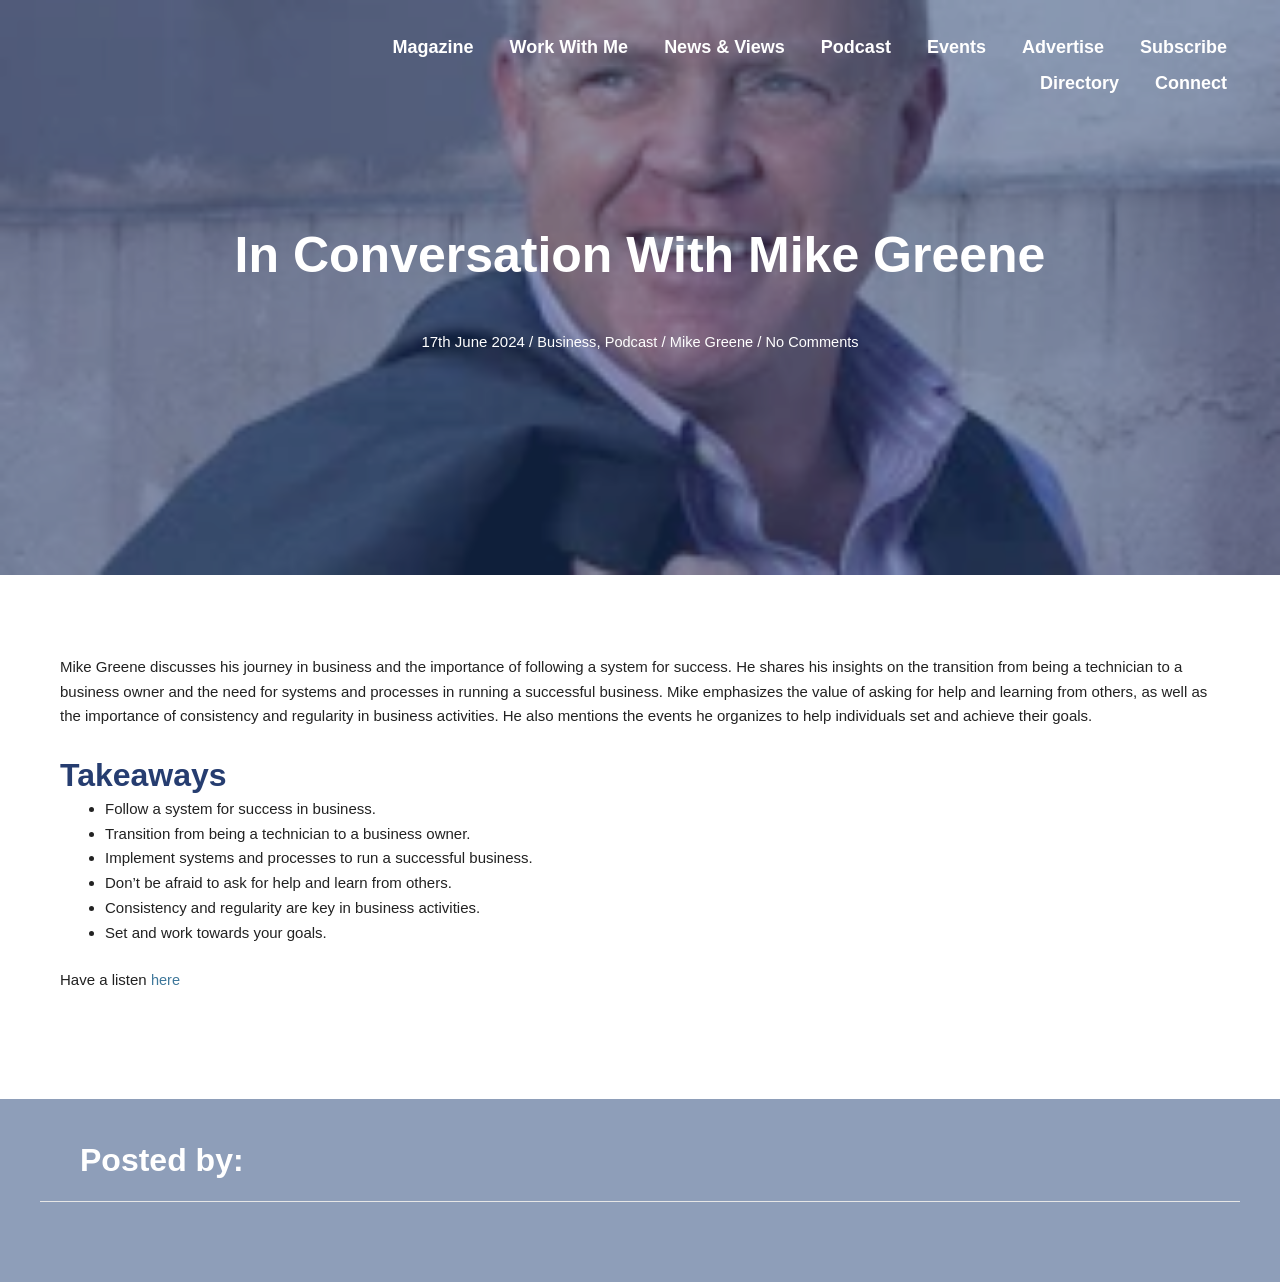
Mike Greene (712, 341)
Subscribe (1183, 47)
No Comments (815, 341)
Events (956, 47)
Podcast (856, 47)
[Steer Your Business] (160, 63)
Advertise (1063, 47)
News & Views (724, 47)
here (166, 979)
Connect (1191, 83)
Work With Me (569, 47)
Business (563, 341)
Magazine (433, 47)
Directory (1079, 83)
